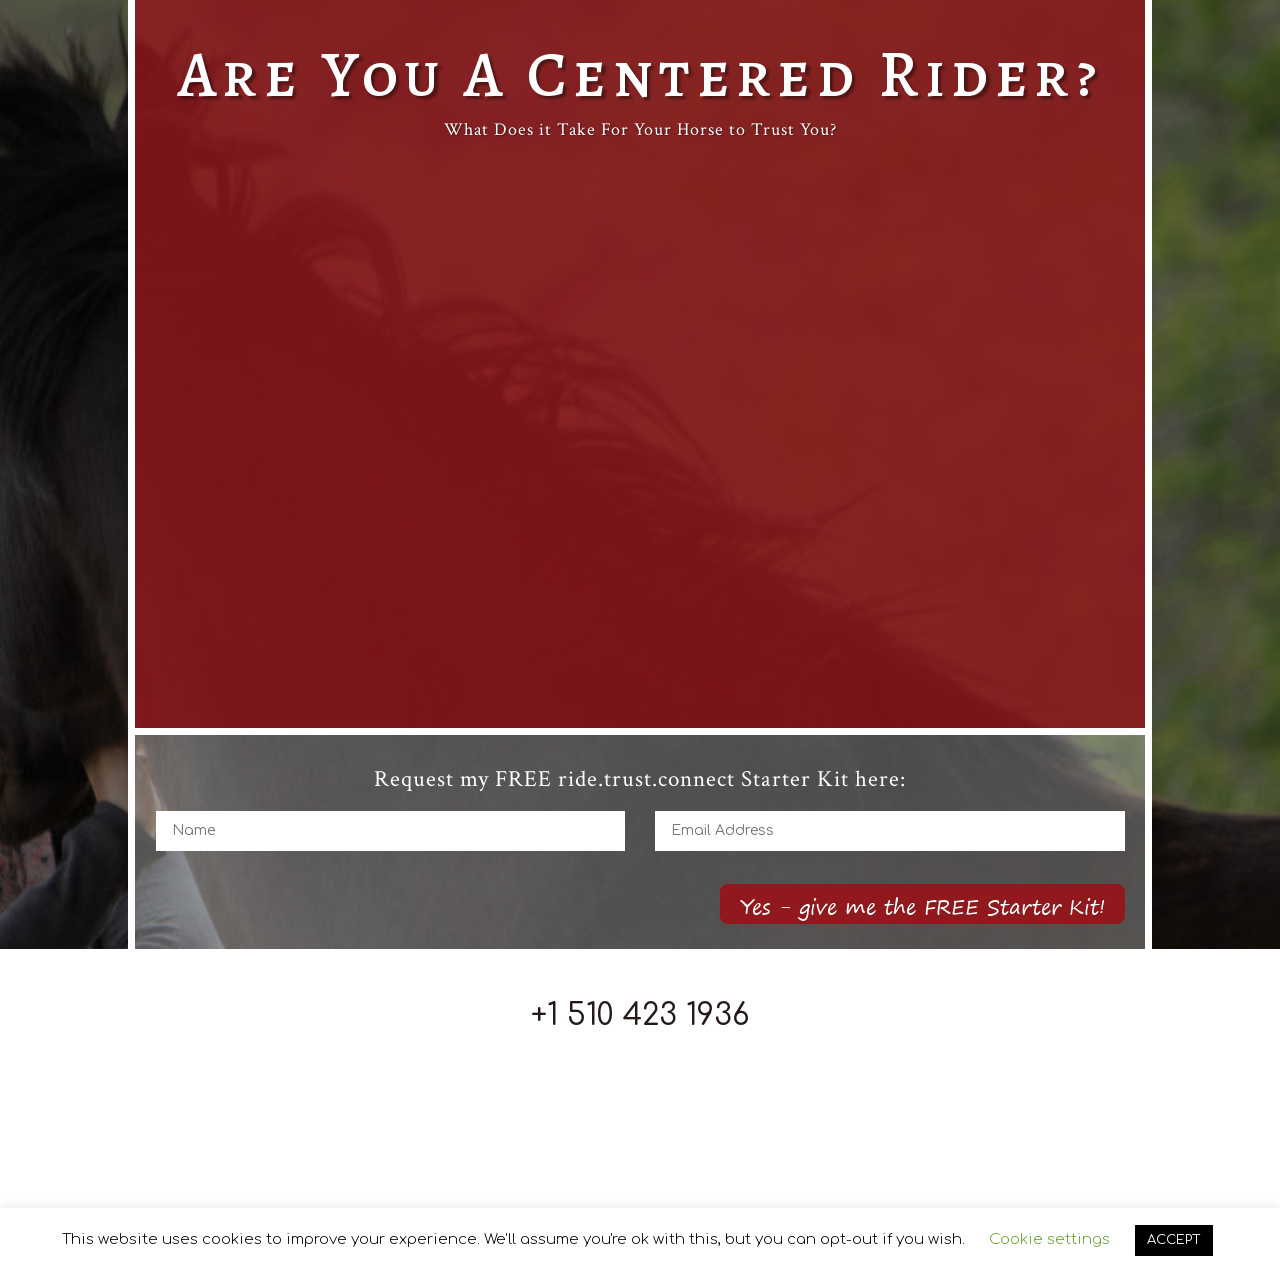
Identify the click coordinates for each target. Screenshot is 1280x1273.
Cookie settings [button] (1049, 1239)
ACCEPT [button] (1174, 1240)
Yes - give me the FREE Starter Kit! (922, 906)
